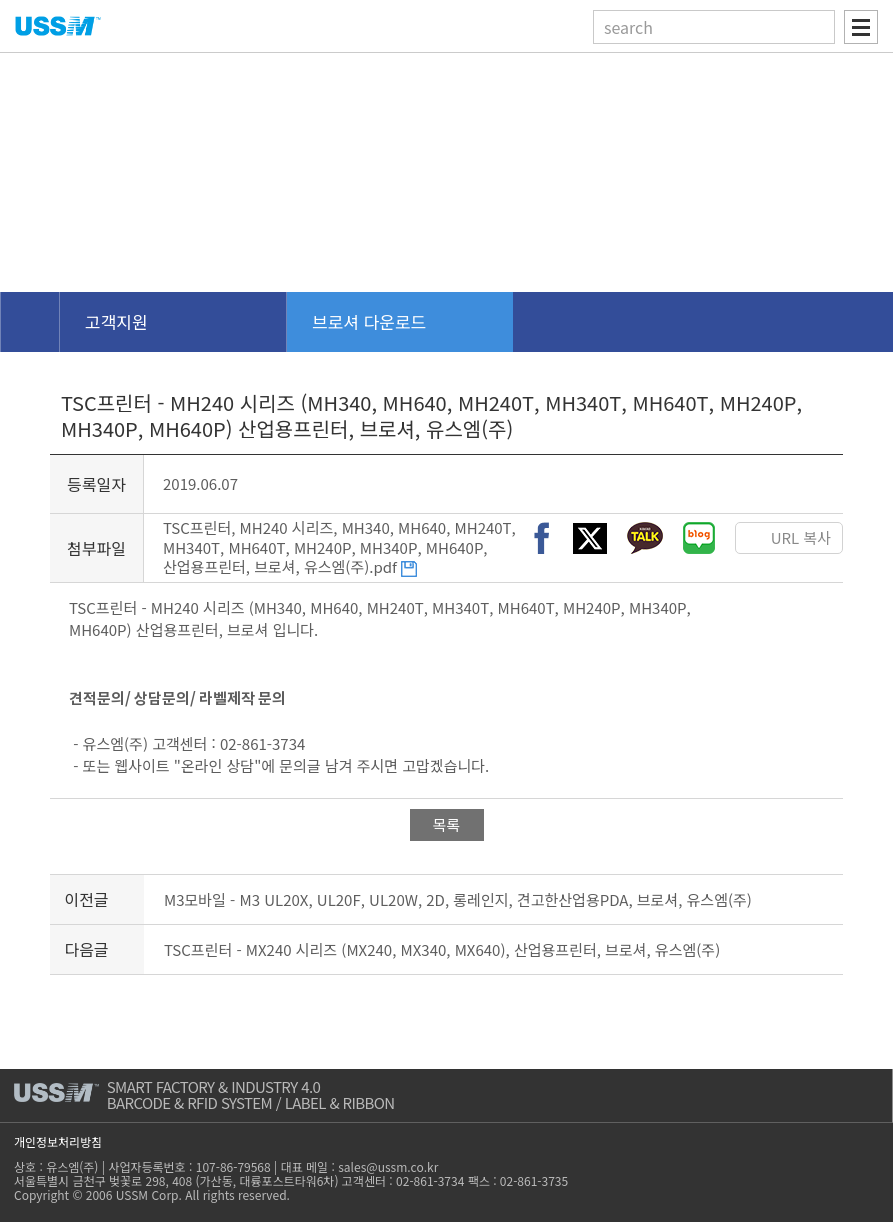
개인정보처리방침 (58, 1141)
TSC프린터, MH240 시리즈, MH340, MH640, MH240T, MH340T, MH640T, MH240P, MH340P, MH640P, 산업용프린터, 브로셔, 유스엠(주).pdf (339, 547)
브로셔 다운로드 (369, 321)
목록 (447, 824)
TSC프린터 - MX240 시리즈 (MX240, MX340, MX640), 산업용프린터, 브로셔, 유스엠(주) (442, 949)
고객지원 (116, 321)
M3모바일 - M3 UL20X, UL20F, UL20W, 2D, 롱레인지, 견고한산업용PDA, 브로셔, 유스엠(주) (458, 899)
